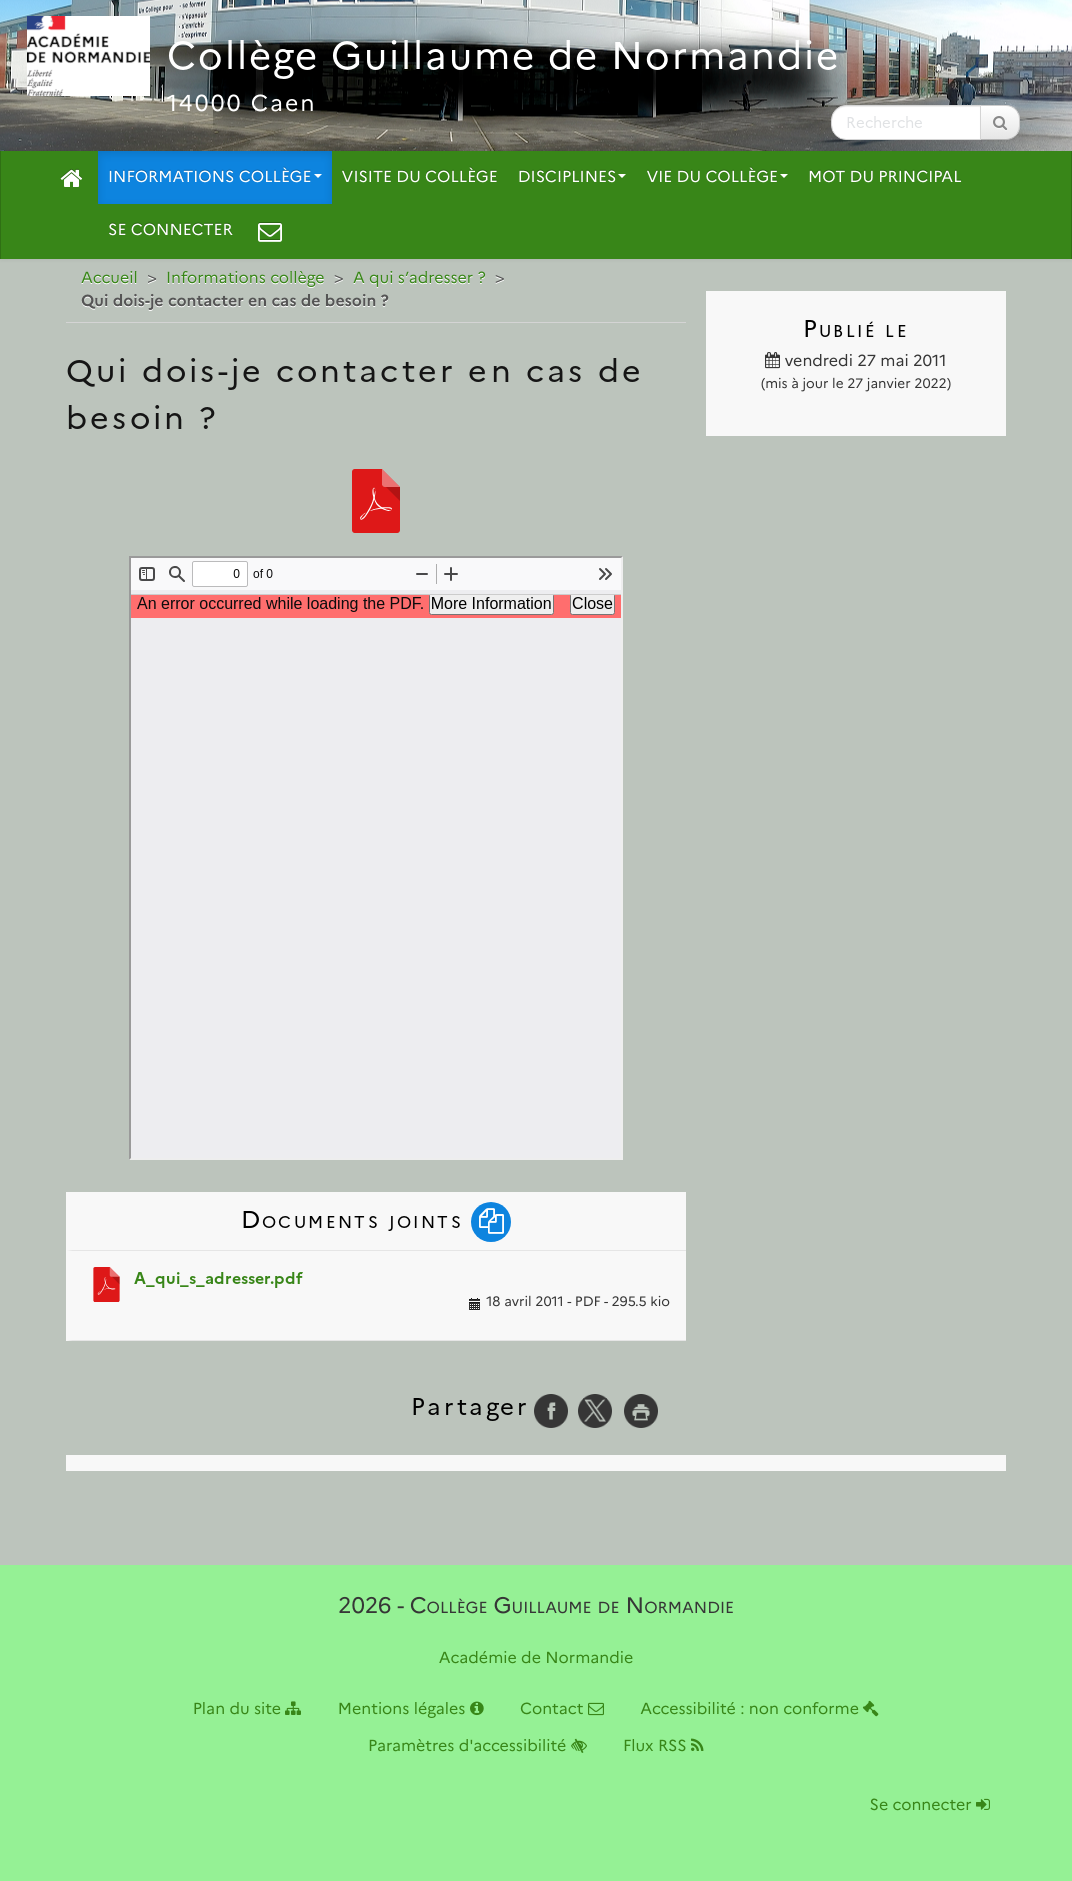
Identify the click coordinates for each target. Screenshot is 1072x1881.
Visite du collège (420, 177)
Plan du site (247, 1709)
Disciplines (572, 177)
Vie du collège (717, 177)
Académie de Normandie (536, 1658)
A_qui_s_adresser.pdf (218, 1278)
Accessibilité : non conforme (759, 1709)
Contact (562, 1709)
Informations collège (215, 177)
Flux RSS (663, 1746)
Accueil (109, 278)
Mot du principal (884, 177)
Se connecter (170, 230)
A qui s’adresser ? (419, 278)
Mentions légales (411, 1709)
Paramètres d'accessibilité (477, 1746)
